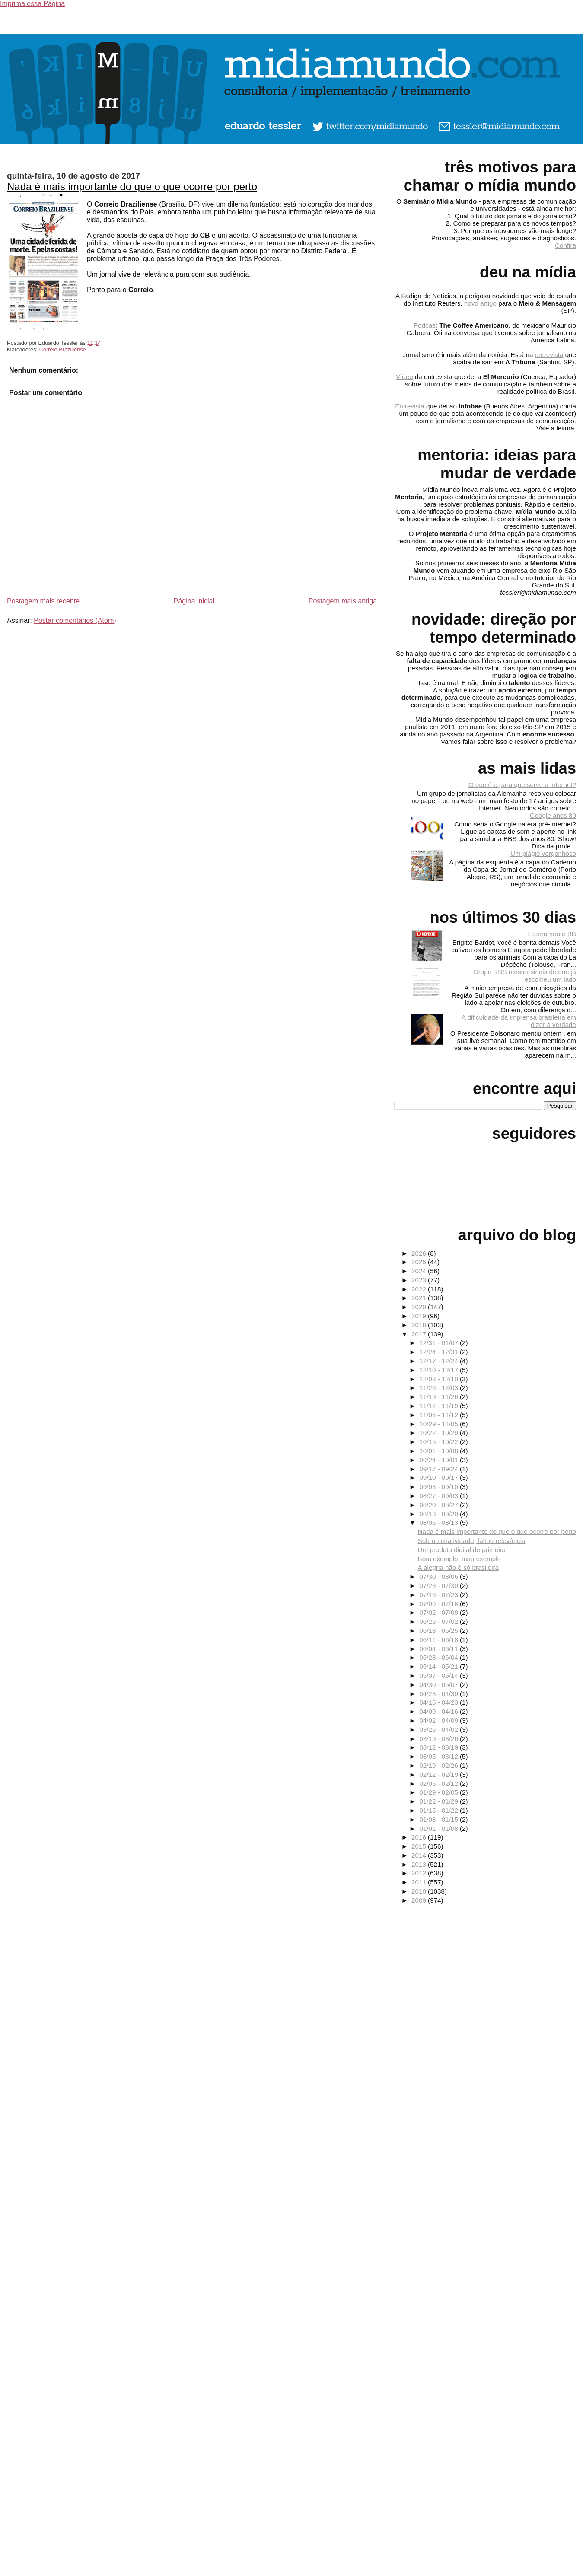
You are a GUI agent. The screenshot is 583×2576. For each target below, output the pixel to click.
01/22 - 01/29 (439, 1801)
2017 (419, 1334)
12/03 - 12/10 (439, 1379)
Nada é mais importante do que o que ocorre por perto (132, 186)
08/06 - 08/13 (439, 1522)
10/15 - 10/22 (439, 1441)
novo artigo (480, 303)
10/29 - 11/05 (439, 1424)
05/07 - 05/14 (439, 1675)
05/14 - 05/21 (439, 1666)
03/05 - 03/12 (439, 1756)
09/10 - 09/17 (439, 1477)
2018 (419, 1325)
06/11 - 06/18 (439, 1639)
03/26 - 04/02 (439, 1729)
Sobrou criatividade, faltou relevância (472, 1540)
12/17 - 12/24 (439, 1361)
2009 (419, 1900)
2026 (419, 1253)
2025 (419, 1262)
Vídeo (404, 376)
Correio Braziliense (62, 349)
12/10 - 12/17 (439, 1370)
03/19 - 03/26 (439, 1738)
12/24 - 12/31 (439, 1351)
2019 (419, 1316)
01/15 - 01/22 (439, 1810)
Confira (565, 245)
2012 (419, 1873)
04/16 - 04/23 (439, 1702)
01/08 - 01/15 (439, 1819)
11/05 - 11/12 (439, 1415)
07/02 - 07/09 (439, 1612)
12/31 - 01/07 (439, 1342)
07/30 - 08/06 (439, 1576)
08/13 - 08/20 (439, 1514)
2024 (419, 1271)
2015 (419, 1846)
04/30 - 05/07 (439, 1684)
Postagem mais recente (43, 601)
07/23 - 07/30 (439, 1585)
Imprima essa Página (32, 3)
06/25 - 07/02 (439, 1621)
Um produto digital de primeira (462, 1549)
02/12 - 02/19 (439, 1774)
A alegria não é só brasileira (458, 1567)
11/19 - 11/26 (439, 1396)
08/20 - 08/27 (439, 1504)
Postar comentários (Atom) (75, 620)
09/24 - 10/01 (439, 1459)
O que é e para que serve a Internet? (522, 784)
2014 (419, 1855)
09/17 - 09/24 (439, 1469)
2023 (419, 1280)
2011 (419, 1882)
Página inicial (194, 601)
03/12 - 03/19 (439, 1747)
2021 (419, 1297)
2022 (419, 1289)
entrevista (549, 354)
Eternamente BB (552, 933)
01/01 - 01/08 (439, 1828)
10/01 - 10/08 (439, 1450)
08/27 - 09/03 (439, 1495)
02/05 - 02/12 (439, 1783)
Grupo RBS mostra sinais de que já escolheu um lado (524, 975)
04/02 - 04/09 (439, 1720)
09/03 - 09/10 (439, 1486)
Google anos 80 (553, 815)
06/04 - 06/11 (439, 1648)
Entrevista (409, 406)
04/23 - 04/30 (439, 1693)
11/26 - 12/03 (439, 1387)
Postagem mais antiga (343, 601)
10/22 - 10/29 (439, 1432)
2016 (419, 1837)
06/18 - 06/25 (439, 1630)
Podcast (425, 325)
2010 (419, 1891)
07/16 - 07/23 (439, 1594)
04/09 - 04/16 (439, 1711)
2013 (419, 1864)
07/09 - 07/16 (439, 1603)
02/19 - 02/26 (439, 1765)
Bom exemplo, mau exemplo (459, 1558)
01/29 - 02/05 (439, 1792)
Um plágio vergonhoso (543, 853)
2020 (419, 1306)
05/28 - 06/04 (439, 1657)
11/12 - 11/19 (439, 1405)
